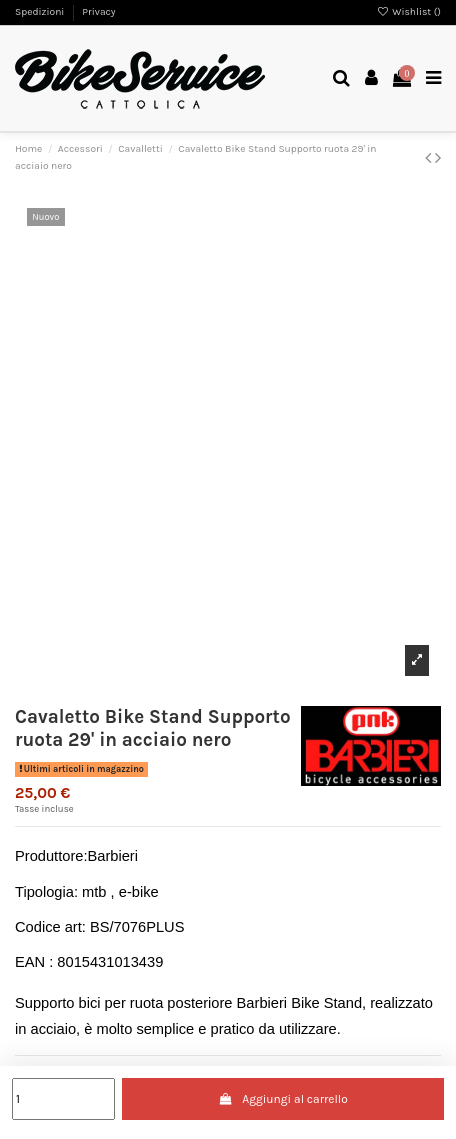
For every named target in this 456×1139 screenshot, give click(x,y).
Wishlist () (409, 12)
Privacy (98, 12)
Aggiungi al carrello (283, 1099)
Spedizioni (41, 12)
